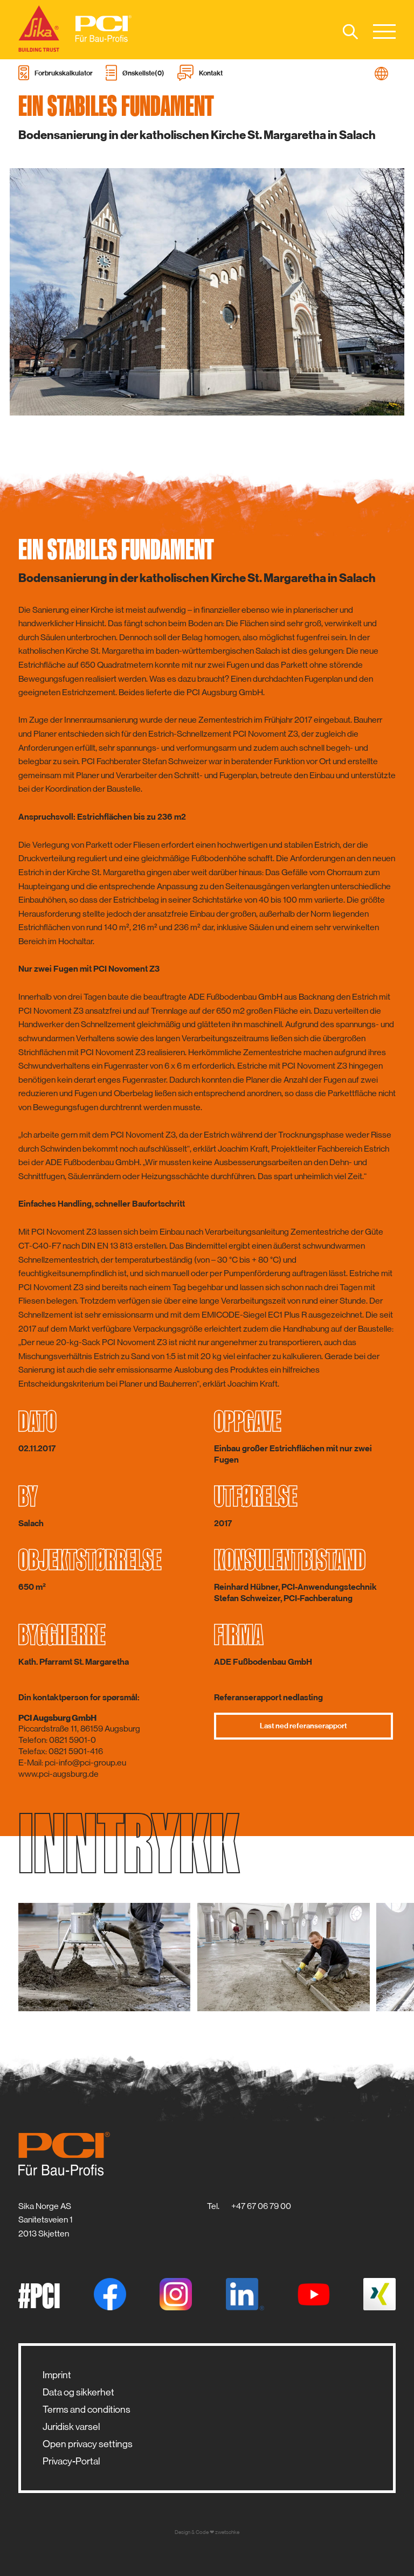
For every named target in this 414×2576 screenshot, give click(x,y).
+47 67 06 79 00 (261, 2206)
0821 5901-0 (72, 1740)
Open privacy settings (88, 2444)
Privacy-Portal (71, 2461)
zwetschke (227, 2532)
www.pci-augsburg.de (58, 1774)
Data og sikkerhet (78, 2392)
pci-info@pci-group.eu (85, 1762)
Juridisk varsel (71, 2426)
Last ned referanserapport (303, 1726)
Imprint (57, 2375)
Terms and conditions (86, 2409)
